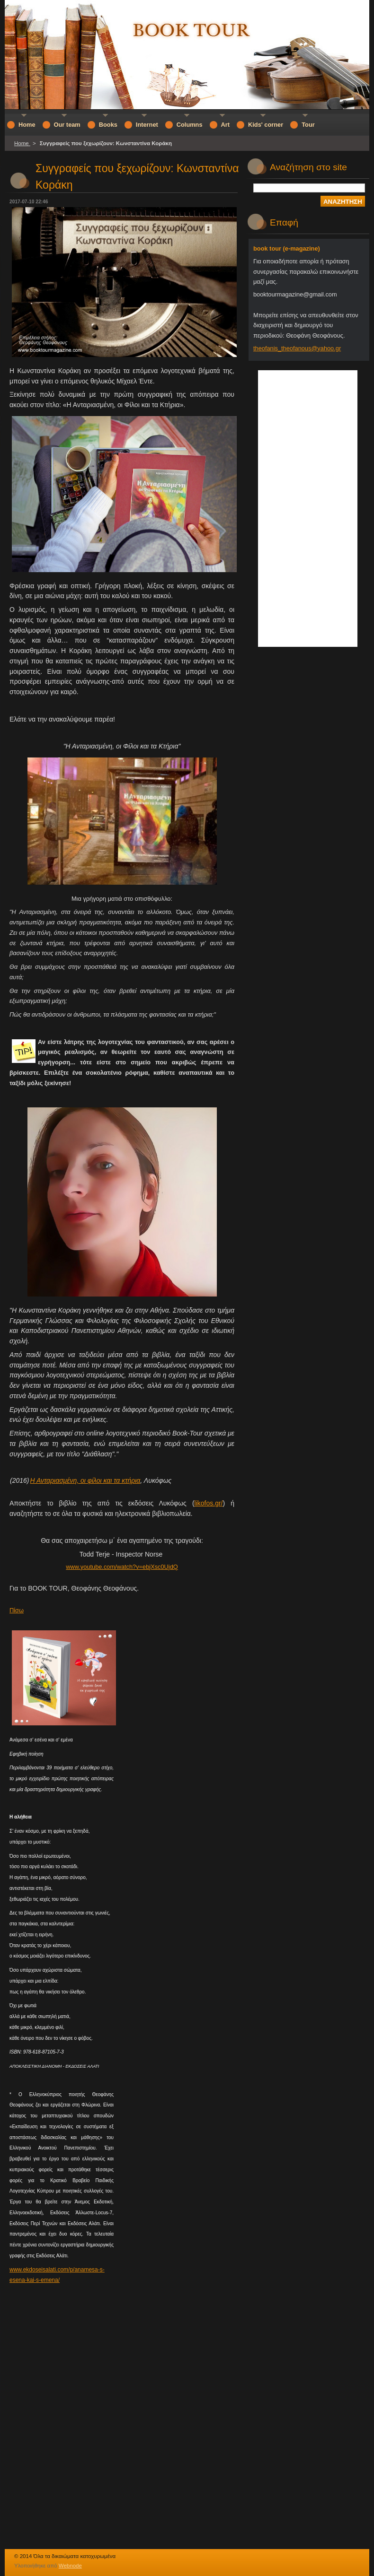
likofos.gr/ (209, 1503)
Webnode (70, 2565)
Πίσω (16, 1610)
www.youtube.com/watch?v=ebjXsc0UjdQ (122, 1566)
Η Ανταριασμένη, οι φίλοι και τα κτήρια (85, 1480)
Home (22, 143)
